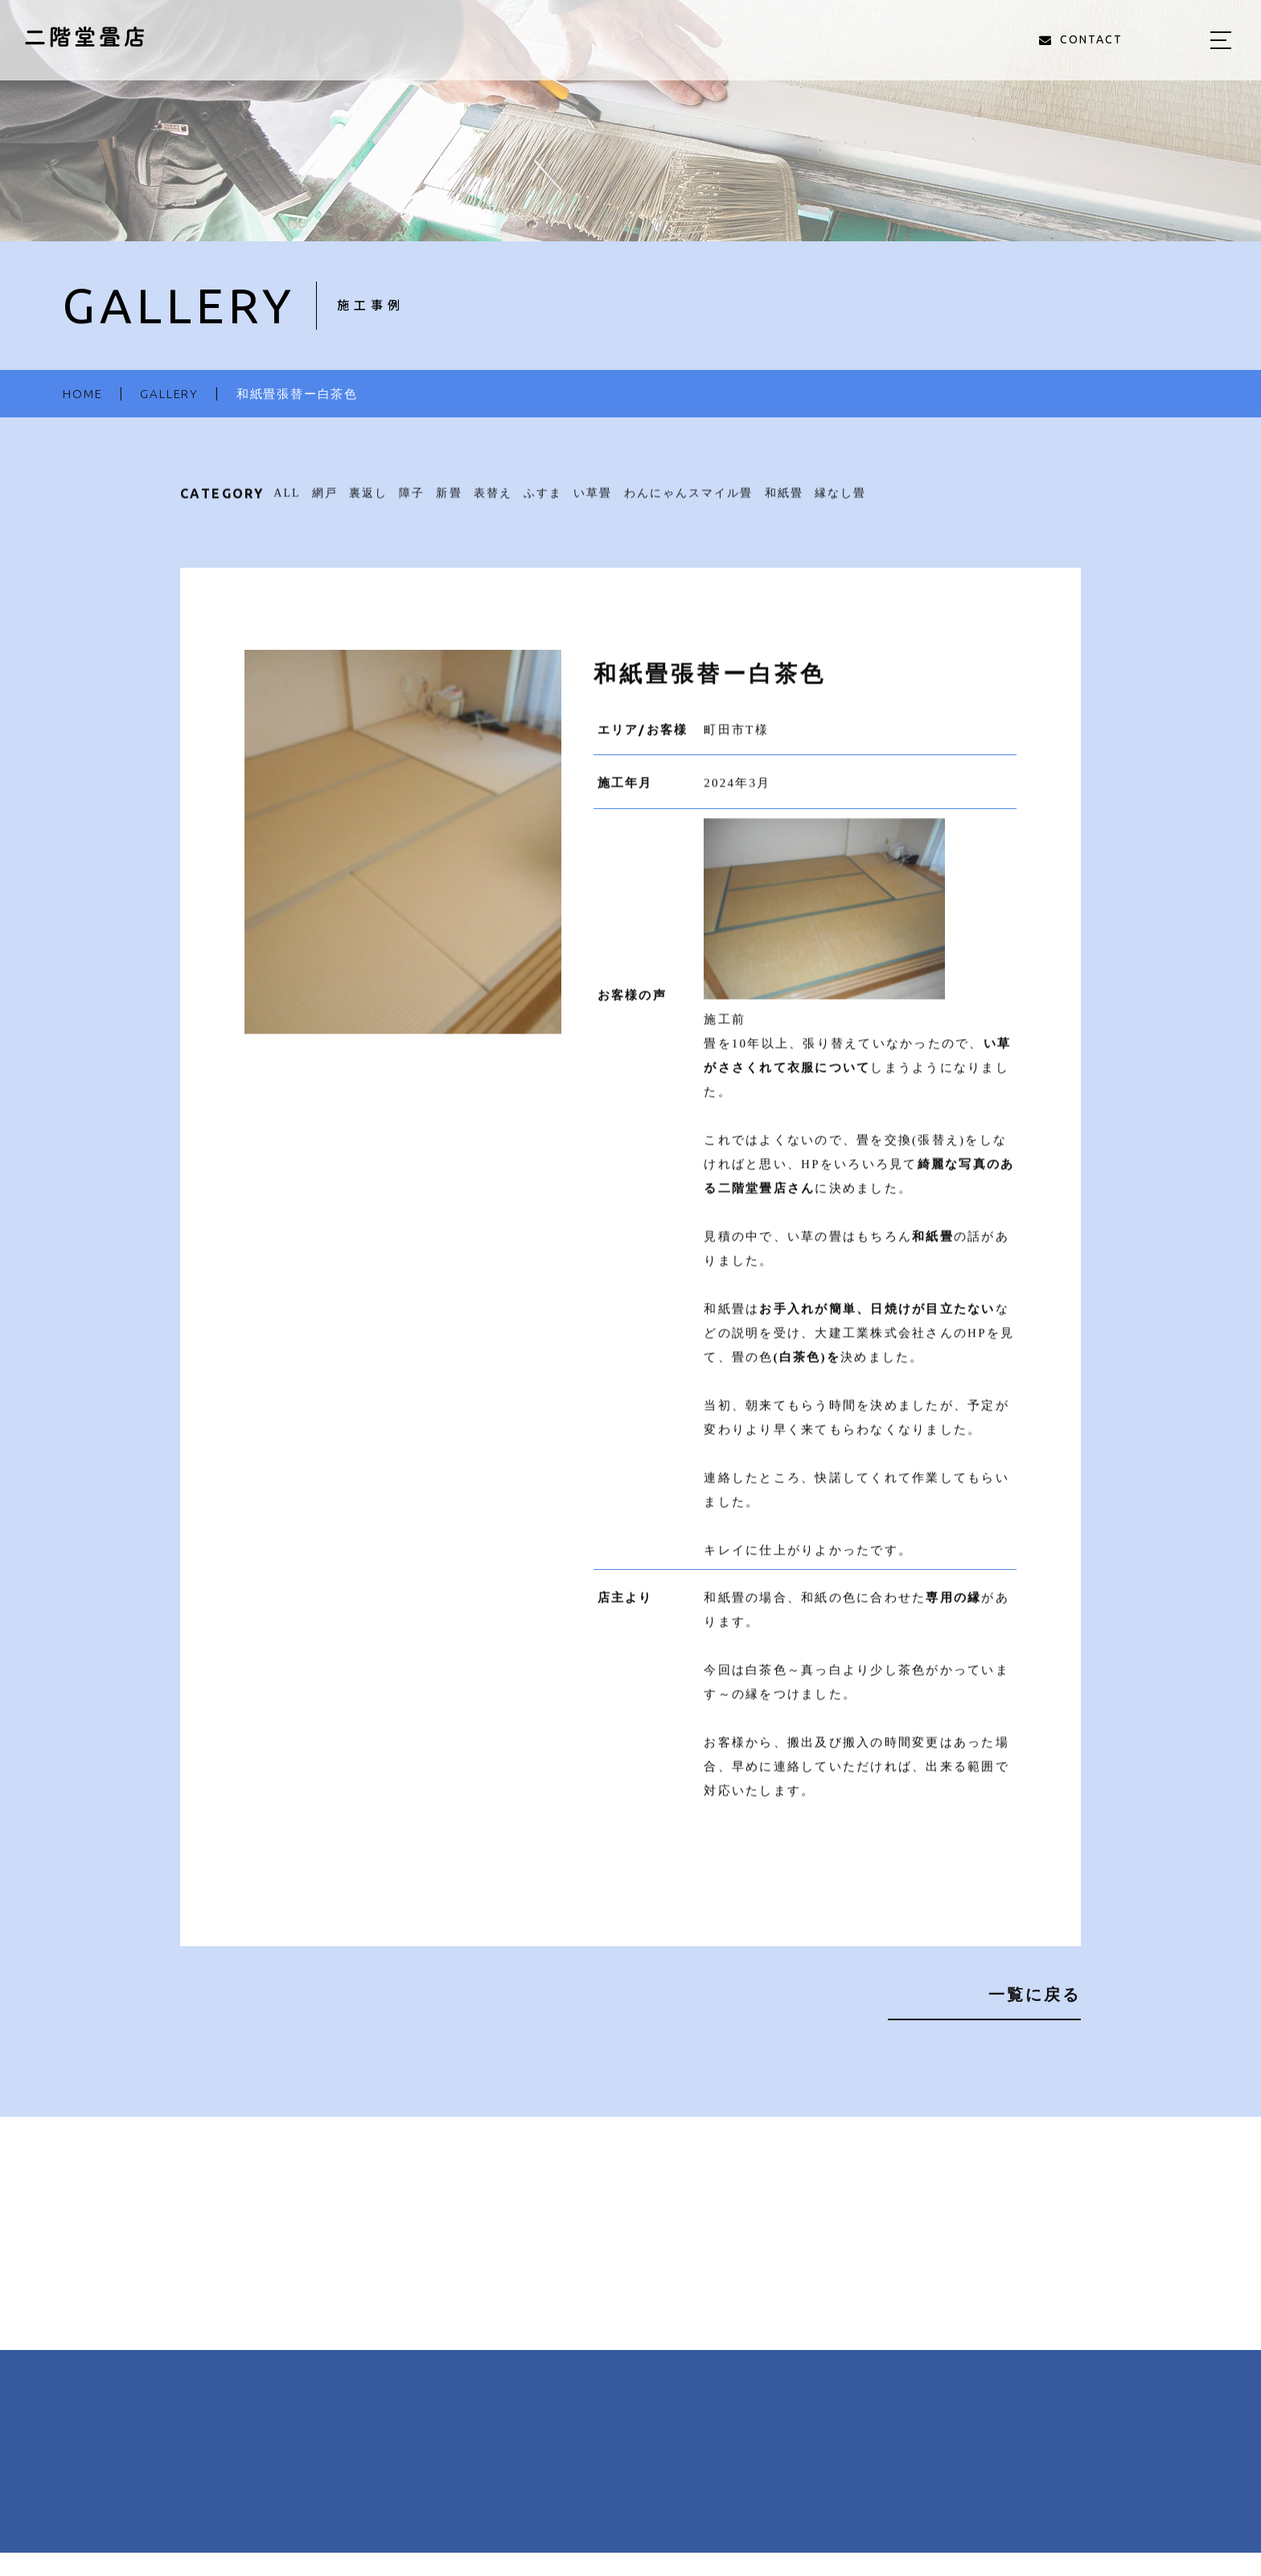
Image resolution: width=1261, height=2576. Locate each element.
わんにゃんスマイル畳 (689, 502)
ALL (287, 502)
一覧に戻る (1034, 1994)
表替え (493, 502)
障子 (412, 502)
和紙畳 (784, 502)
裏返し (368, 502)
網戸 (325, 502)
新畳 (449, 502)
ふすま (543, 502)
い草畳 (592, 502)
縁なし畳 (840, 502)
